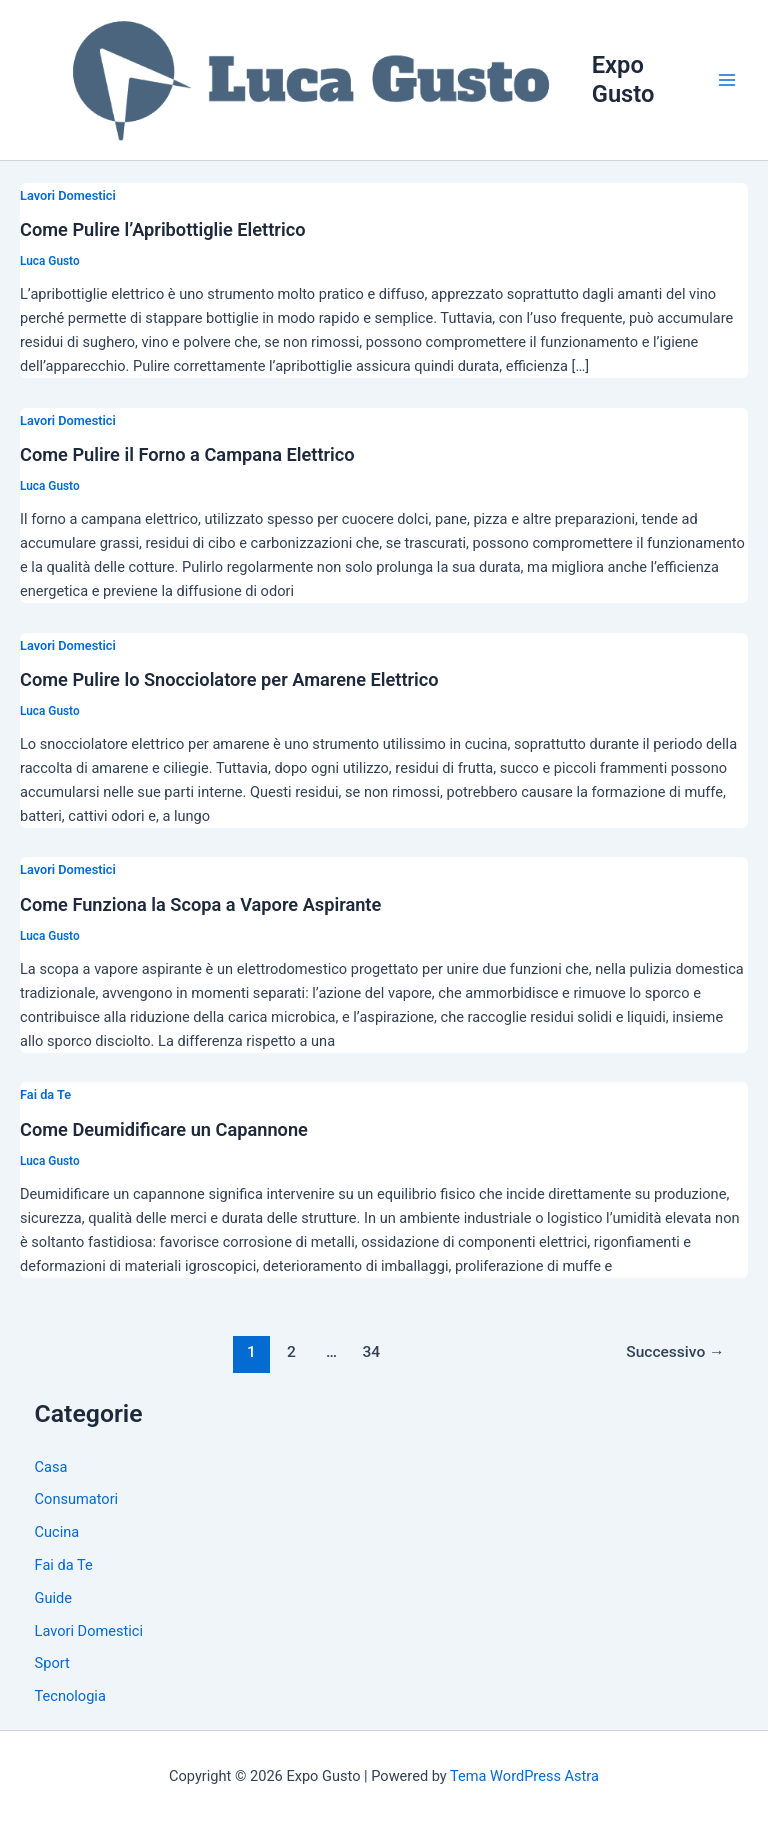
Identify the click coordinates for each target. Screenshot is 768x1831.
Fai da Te (45, 1094)
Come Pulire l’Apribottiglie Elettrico (162, 229)
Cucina (57, 1532)
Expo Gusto (623, 79)
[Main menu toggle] (727, 80)
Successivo (675, 1352)
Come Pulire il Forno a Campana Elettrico (187, 454)
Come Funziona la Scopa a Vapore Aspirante (200, 904)
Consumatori (77, 1499)
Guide (53, 1598)
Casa (51, 1467)
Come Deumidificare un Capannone (164, 1129)
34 (372, 1352)
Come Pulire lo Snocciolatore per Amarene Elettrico (229, 679)
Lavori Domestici (68, 195)
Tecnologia (70, 1696)
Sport (52, 1663)
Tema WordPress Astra (524, 1776)
